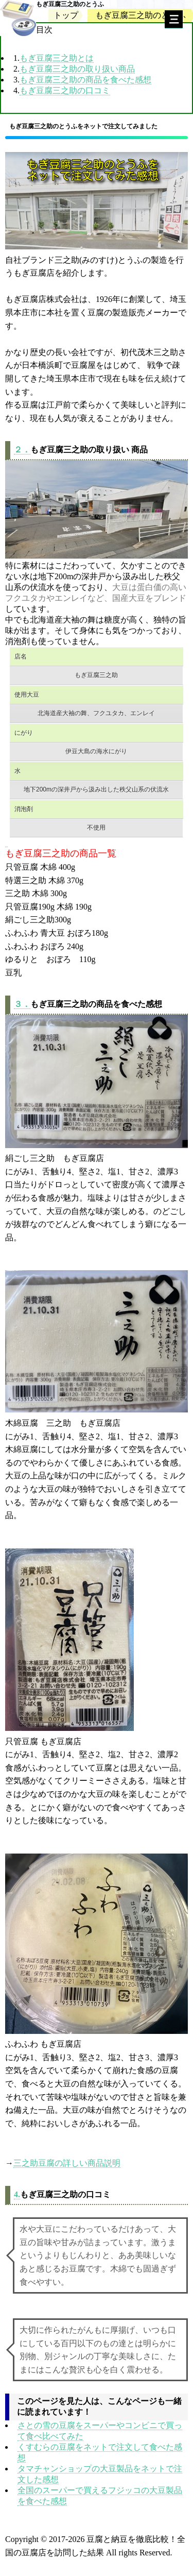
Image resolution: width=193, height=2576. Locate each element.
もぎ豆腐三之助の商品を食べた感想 (85, 79)
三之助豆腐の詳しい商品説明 (66, 2163)
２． (22, 449)
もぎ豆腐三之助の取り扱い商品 (77, 68)
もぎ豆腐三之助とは (57, 58)
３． (22, 1004)
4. (17, 2194)
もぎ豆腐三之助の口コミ (65, 90)
